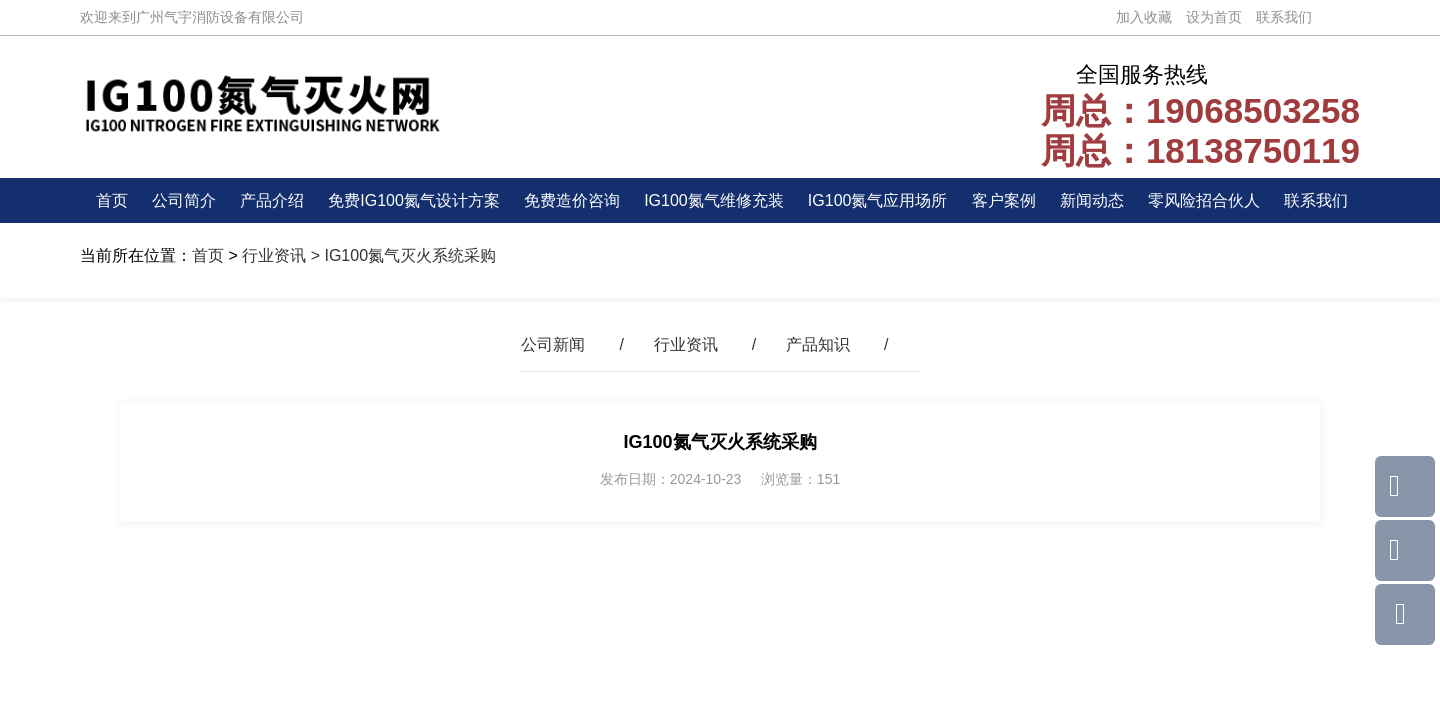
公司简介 (184, 200)
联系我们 (1284, 17)
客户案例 (1004, 200)
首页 (112, 200)
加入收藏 (1144, 17)
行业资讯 (274, 255)
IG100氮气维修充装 (714, 200)
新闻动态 (1092, 200)
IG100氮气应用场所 (878, 200)
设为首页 (1214, 17)
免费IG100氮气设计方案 (414, 200)
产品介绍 (272, 200)
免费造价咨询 (572, 200)
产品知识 (818, 344)
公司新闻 (553, 344)
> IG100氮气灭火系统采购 (401, 255)
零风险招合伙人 (1204, 200)
